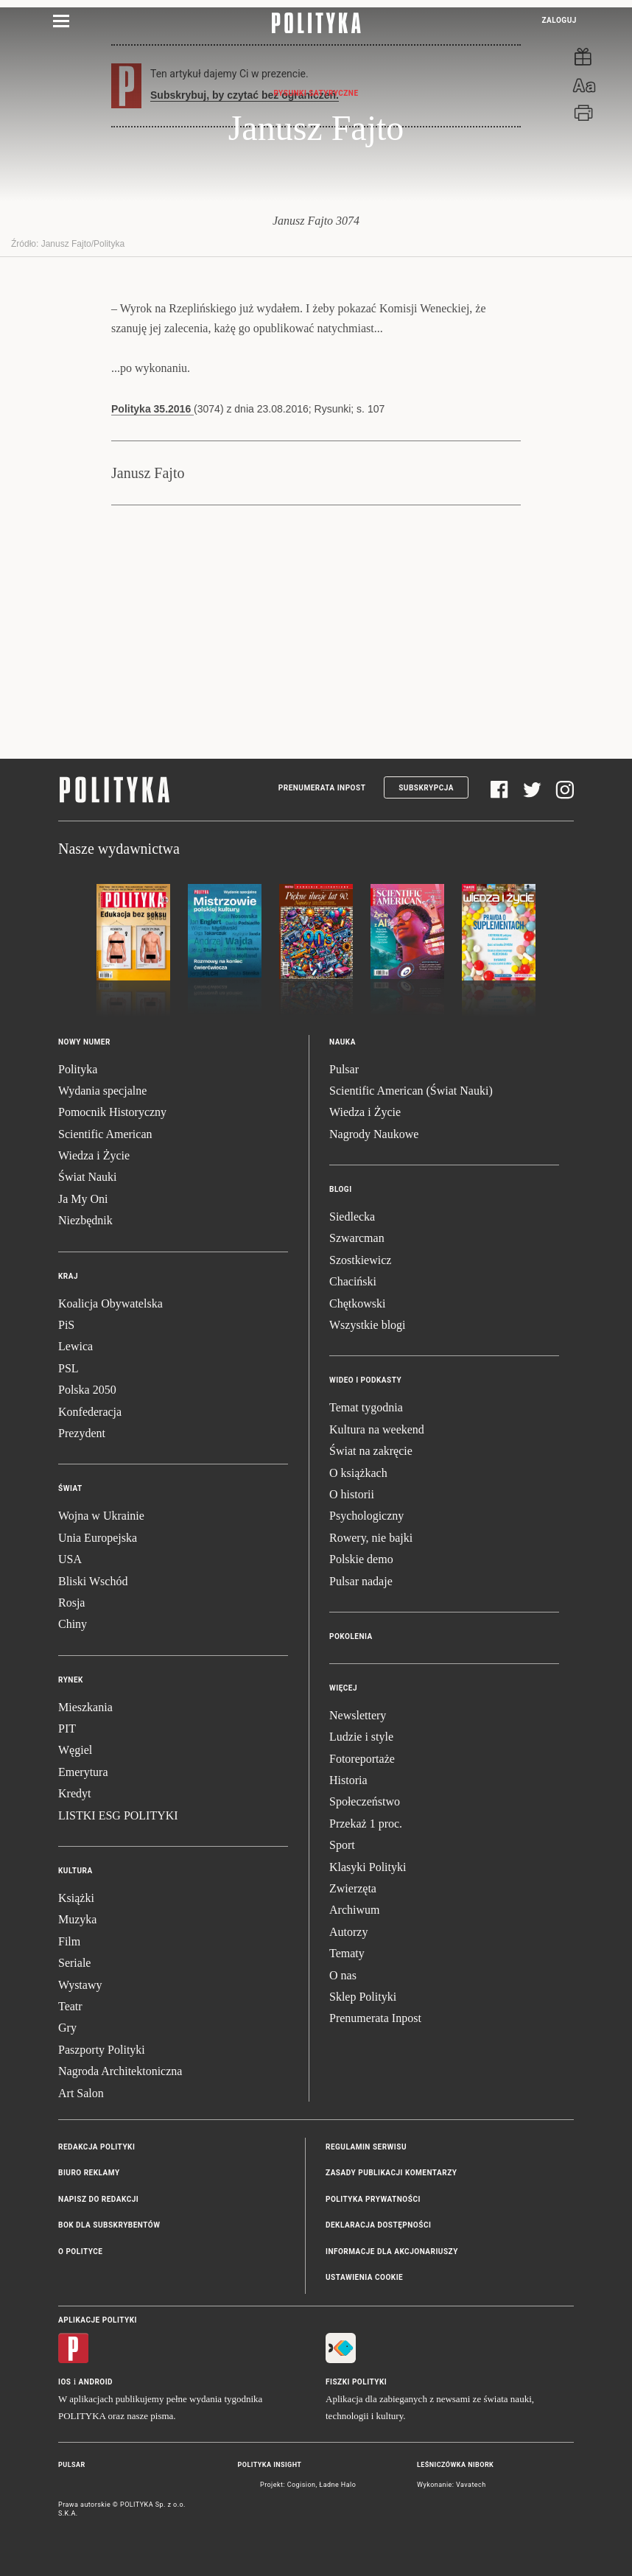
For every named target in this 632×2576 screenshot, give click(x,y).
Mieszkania (85, 1707)
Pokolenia (351, 1636)
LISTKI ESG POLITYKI (118, 1815)
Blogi (340, 1189)
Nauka (342, 1042)
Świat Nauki (87, 1177)
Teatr (70, 2006)
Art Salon (81, 2093)
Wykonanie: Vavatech (451, 2484)
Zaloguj (558, 20)
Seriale (74, 1962)
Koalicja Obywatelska (110, 1303)
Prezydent (81, 1433)
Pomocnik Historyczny (112, 1112)
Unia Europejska (97, 1537)
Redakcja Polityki (96, 2147)
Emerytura (83, 1772)
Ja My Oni (83, 1199)
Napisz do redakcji (98, 2199)
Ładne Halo (337, 2484)
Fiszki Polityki (356, 2382)
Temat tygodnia (366, 1407)
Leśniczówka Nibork (455, 2464)
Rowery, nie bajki (370, 1537)
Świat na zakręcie (370, 1451)
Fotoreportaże (362, 1758)
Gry (67, 2027)
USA (70, 1559)
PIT (67, 1728)
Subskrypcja (426, 788)
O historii (351, 1494)
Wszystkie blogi (367, 1325)
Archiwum (354, 1909)
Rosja (71, 1602)
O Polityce (80, 2251)
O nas (343, 1975)
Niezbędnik (85, 1220)
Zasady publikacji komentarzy (391, 2173)
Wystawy (80, 1985)
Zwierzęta (352, 1888)
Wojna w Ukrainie (101, 1515)
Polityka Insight (270, 2464)
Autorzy (348, 1932)
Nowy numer (84, 1042)
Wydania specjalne (102, 1090)
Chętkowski (357, 1303)
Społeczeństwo (364, 1801)
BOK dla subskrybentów (109, 2225)
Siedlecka (352, 1216)
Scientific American (105, 1134)
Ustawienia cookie (364, 2277)
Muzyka (77, 1919)
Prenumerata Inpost (322, 788)
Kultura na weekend (376, 1429)
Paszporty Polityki (101, 2049)
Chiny (72, 1624)
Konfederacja (90, 1411)
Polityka (77, 1069)
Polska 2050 (87, 1389)
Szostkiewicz (360, 1260)
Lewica (75, 1346)
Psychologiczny (366, 1515)
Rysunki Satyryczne (315, 93)
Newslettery (357, 1715)
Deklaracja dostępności (378, 2225)
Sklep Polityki (362, 1996)
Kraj (68, 1276)
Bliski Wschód (92, 1581)
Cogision (301, 2484)
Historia (348, 1780)
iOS (64, 2382)
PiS (66, 1325)
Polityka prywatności (373, 2199)
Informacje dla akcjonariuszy (392, 2251)
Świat (70, 1488)
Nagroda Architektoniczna (120, 2071)
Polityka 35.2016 (152, 409)
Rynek (70, 1680)
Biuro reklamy (89, 2173)
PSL (68, 1368)
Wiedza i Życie (94, 1155)
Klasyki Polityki (367, 1867)
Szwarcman (357, 1238)
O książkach (358, 1473)
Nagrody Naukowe (373, 1134)
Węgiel (75, 1750)
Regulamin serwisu (366, 2147)
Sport (342, 1845)
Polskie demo (361, 1559)
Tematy (347, 1953)
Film (69, 1941)
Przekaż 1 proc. (365, 1823)
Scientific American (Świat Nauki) (411, 1090)
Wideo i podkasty (365, 1380)
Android (96, 2382)
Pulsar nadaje (361, 1581)
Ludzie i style (361, 1736)
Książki (76, 1898)
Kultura (75, 1871)
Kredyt (74, 1793)
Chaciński (352, 1281)
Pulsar (344, 1069)
